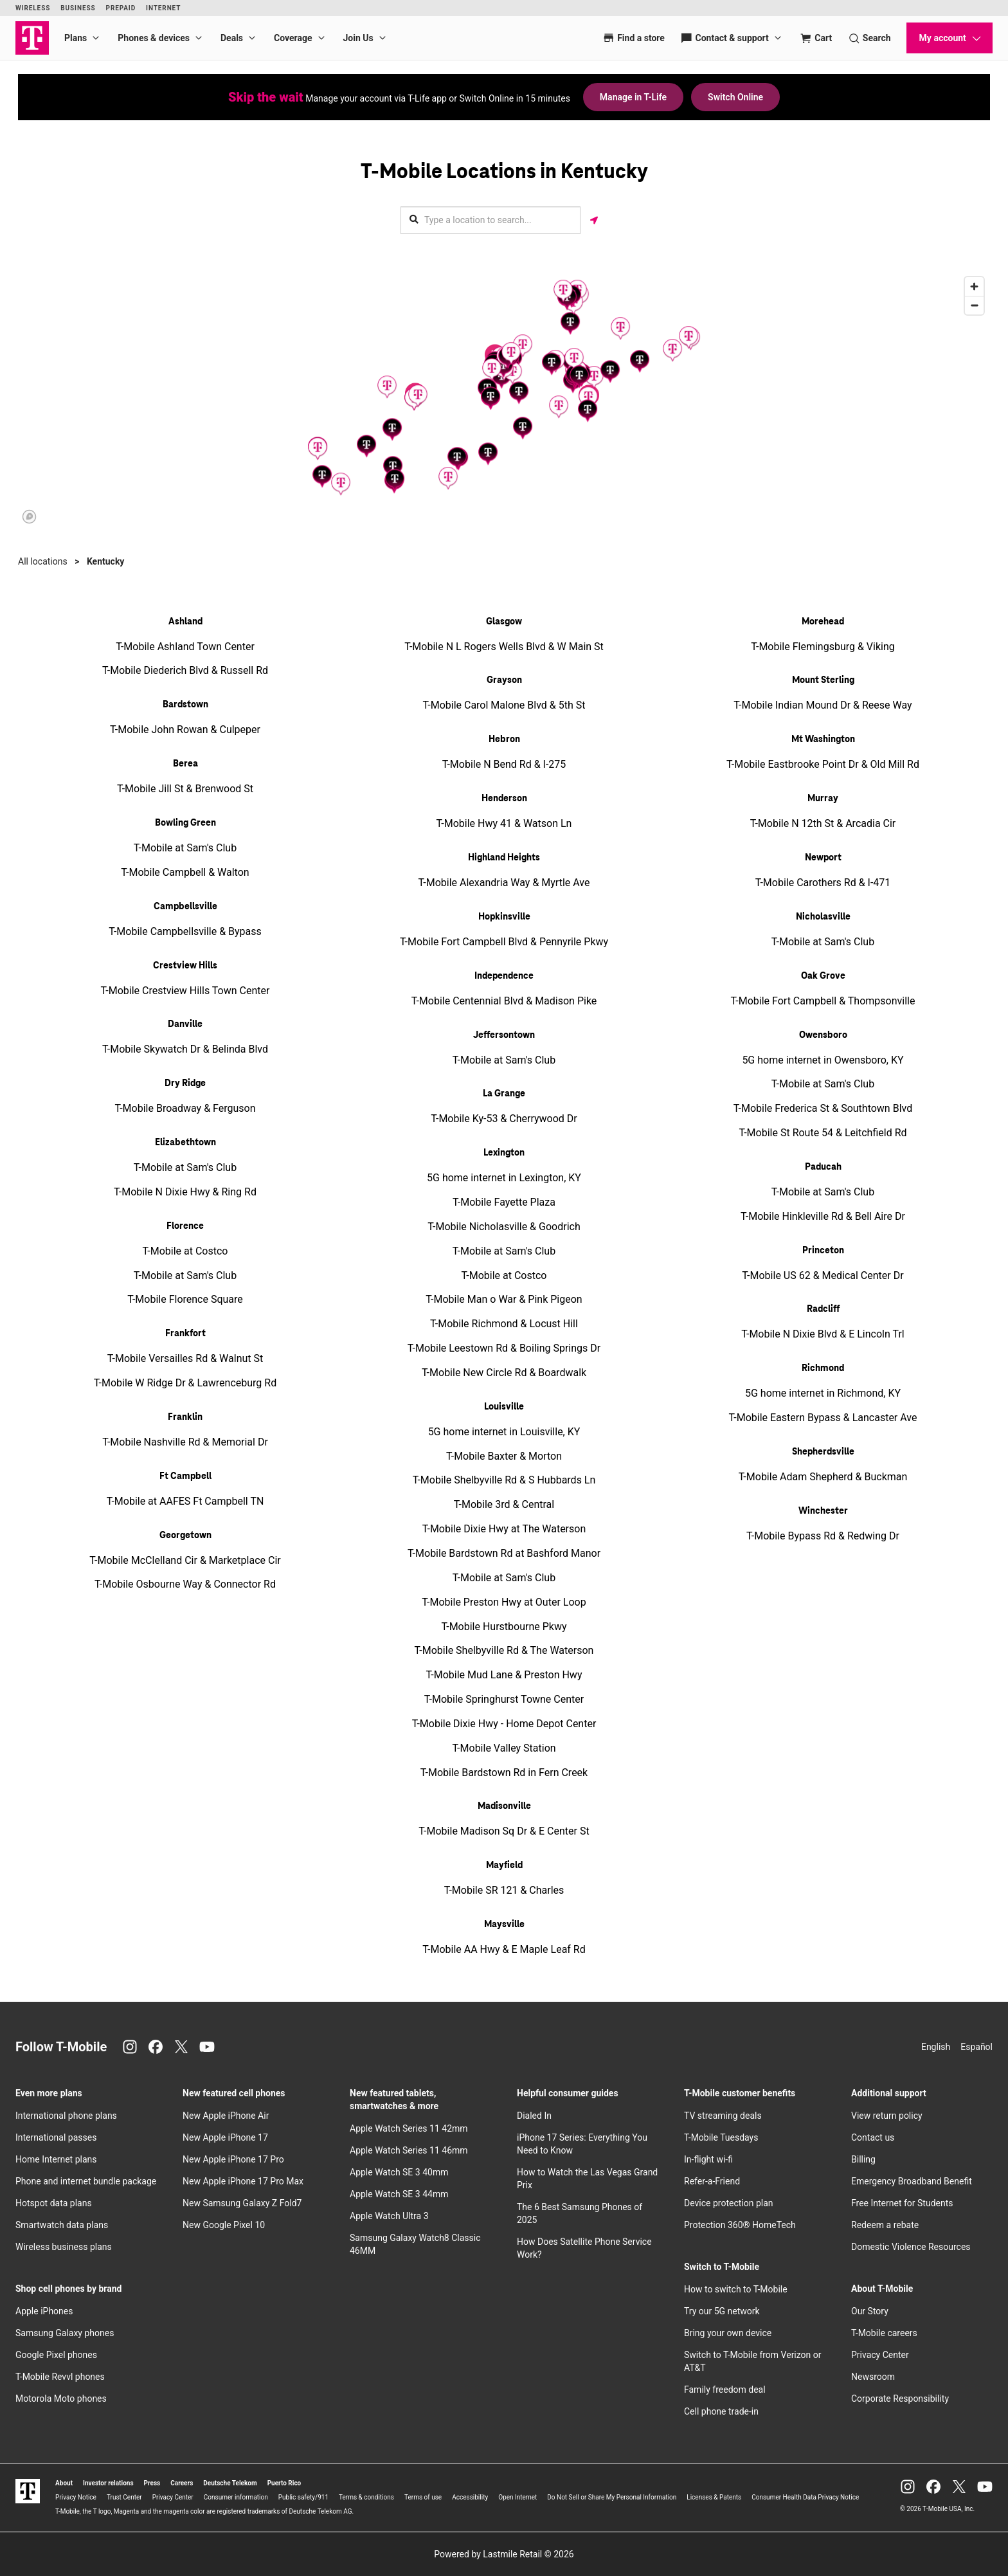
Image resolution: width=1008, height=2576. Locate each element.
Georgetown (185, 1535)
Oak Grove (823, 976)
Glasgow (504, 622)
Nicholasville (823, 917)
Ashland (185, 622)
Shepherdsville (823, 1452)
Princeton (823, 1251)
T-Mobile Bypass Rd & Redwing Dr (822, 1536)
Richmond (823, 1368)
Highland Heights (504, 858)
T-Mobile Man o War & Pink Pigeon (504, 1299)
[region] (504, 399)
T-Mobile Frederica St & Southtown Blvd (823, 1108)
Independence (504, 976)
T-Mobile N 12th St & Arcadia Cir (823, 823)
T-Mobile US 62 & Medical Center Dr (822, 1275)
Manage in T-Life (633, 97)
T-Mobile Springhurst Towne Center (504, 1699)
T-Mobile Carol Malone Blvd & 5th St (504, 705)
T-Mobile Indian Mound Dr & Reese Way (823, 705)
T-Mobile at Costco (185, 1251)
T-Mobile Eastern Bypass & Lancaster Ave (823, 1417)
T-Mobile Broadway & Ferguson (184, 1108)
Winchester (823, 1511)
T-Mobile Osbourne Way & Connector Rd (185, 1584)
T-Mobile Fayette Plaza (504, 1202)
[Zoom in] (974, 286)
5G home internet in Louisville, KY (504, 1432)
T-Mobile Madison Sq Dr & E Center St (504, 1831)
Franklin (185, 1417)
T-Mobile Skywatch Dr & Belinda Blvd (185, 1049)
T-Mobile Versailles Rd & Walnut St (185, 1358)
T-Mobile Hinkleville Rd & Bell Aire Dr (823, 1216)
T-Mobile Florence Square (185, 1299)
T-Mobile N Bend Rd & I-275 (504, 764)
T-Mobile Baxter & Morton (504, 1456)
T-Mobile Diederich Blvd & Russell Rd (185, 670)
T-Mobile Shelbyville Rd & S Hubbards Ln (504, 1480)
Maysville (504, 1924)
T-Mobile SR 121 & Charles (504, 1890)
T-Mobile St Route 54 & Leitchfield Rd (822, 1133)
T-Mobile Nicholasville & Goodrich (504, 1226)
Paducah (823, 1167)
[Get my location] (594, 220)
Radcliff (823, 1309)
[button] (620, 328)
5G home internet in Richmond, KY (823, 1393)
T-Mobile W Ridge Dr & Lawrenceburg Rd (185, 1383)
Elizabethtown (185, 1143)
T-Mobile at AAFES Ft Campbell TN (185, 1501)
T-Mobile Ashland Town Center (185, 646)
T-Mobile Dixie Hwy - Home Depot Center (504, 1724)
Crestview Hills (185, 966)
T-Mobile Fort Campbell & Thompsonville (823, 1001)
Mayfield (504, 1865)
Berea (185, 764)
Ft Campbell (185, 1476)
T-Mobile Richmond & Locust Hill (504, 1324)
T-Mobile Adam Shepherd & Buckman (823, 1477)
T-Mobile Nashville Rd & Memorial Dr (185, 1442)
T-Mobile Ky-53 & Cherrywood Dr (504, 1118)
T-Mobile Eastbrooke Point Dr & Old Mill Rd (822, 764)
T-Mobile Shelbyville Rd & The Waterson (504, 1650)
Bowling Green (185, 823)
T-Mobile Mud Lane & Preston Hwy (504, 1675)
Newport (823, 858)
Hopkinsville (504, 917)
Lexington (504, 1153)
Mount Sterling (823, 680)
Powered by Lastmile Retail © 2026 (503, 2554)
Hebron (504, 739)
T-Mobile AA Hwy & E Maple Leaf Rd (504, 1949)
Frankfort (185, 1334)
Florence (185, 1226)
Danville (185, 1024)
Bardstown (185, 705)
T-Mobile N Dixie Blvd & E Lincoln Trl (823, 1334)
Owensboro (823, 1035)
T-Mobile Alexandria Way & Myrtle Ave (504, 882)
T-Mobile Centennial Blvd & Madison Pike (504, 1001)
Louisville (504, 1407)
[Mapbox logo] (29, 516)
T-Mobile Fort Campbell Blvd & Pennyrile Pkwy (504, 942)
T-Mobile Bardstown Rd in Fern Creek (504, 1772)
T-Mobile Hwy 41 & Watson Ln (504, 823)
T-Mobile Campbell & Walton (185, 872)
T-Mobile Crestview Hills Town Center (185, 990)
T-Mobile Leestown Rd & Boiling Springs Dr (504, 1348)
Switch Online (735, 97)
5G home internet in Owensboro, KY (822, 1060)
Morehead (823, 622)
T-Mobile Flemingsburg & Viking (823, 646)
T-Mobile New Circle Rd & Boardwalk (504, 1372)
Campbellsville (185, 907)
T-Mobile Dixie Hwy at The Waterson (504, 1529)
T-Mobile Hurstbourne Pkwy (503, 1626)
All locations (43, 561)
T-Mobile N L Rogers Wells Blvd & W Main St (504, 646)
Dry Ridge (185, 1083)
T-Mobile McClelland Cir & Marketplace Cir (184, 1560)
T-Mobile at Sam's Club (185, 848)
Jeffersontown (504, 1035)
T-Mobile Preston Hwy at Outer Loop (504, 1602)
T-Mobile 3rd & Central (504, 1504)
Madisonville (504, 1806)
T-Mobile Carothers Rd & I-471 (823, 882)
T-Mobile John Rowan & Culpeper (185, 729)
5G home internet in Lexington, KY (504, 1178)
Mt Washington (823, 739)
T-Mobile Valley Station (503, 1748)
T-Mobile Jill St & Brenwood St (185, 789)
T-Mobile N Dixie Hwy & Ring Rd (185, 1192)
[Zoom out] (974, 305)
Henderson (504, 799)
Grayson (504, 680)
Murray (822, 799)
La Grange (504, 1094)
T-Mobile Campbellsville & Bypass (185, 931)
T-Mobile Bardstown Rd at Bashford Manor (504, 1553)
